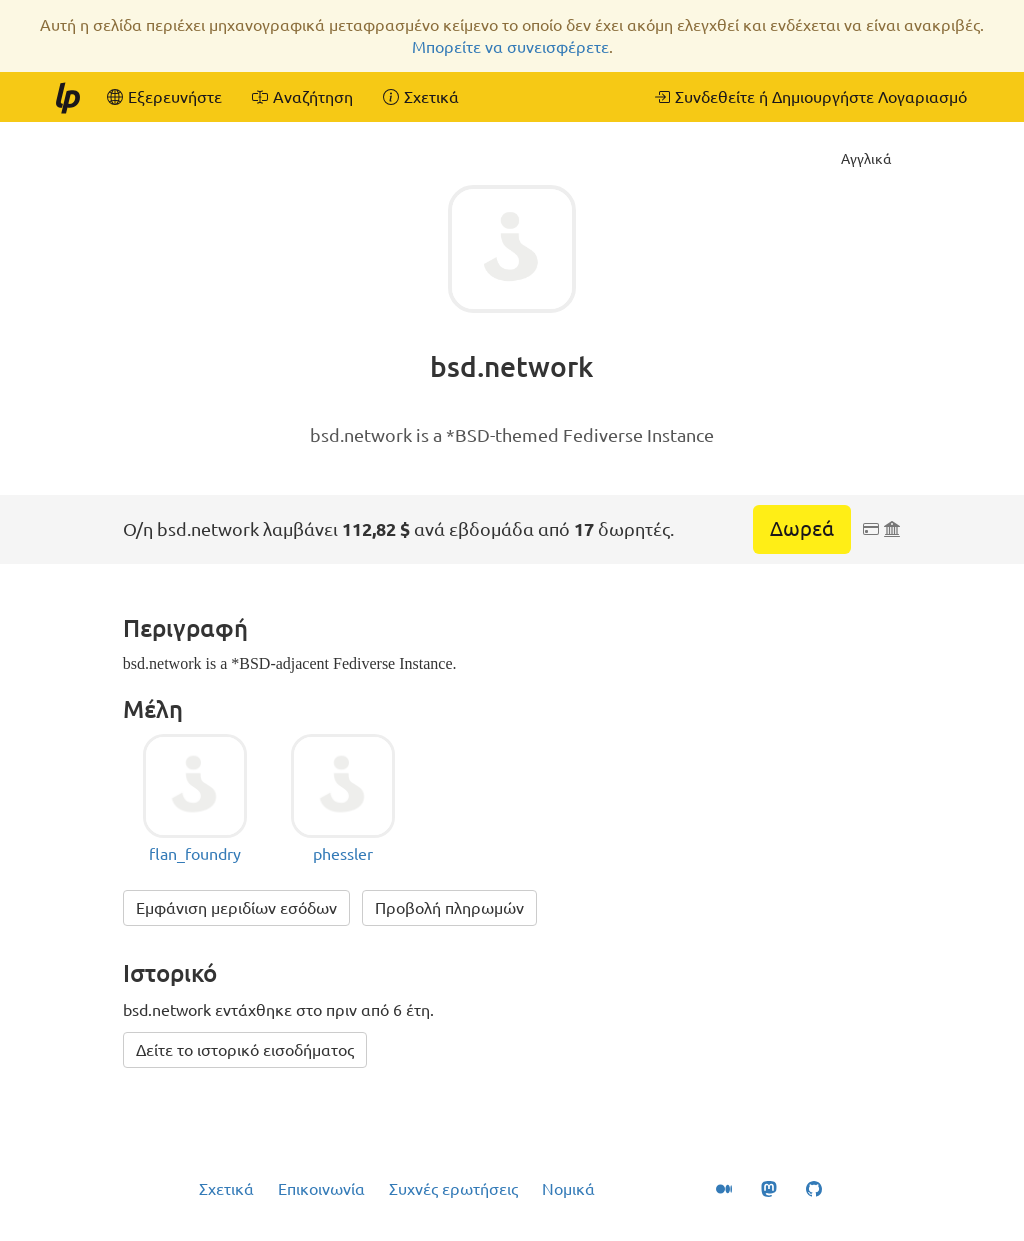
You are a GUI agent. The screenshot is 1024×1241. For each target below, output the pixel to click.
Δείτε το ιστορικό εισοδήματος (245, 1050)
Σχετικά (226, 1189)
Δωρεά (802, 528)
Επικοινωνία (321, 1189)
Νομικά (568, 1189)
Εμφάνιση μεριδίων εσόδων (236, 908)
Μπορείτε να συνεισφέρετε (510, 47)
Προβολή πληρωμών (449, 908)
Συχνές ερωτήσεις (453, 1189)
